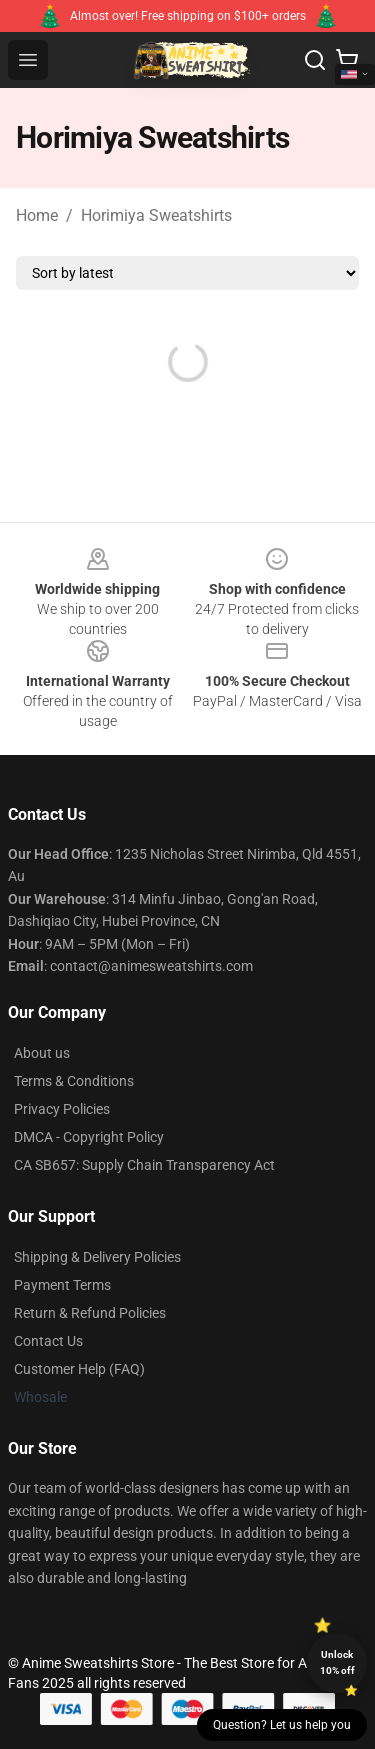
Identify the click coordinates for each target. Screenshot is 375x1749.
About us (42, 1053)
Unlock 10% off (337, 1662)
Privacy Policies (62, 1109)
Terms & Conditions (74, 1081)
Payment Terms (62, 1285)
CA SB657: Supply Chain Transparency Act (144, 1165)
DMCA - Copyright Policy (89, 1137)
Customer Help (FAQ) (79, 1369)
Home (37, 215)
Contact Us (48, 1341)
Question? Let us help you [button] (282, 1725)
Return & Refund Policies (90, 1313)
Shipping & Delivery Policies (97, 1257)
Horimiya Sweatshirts (156, 215)
